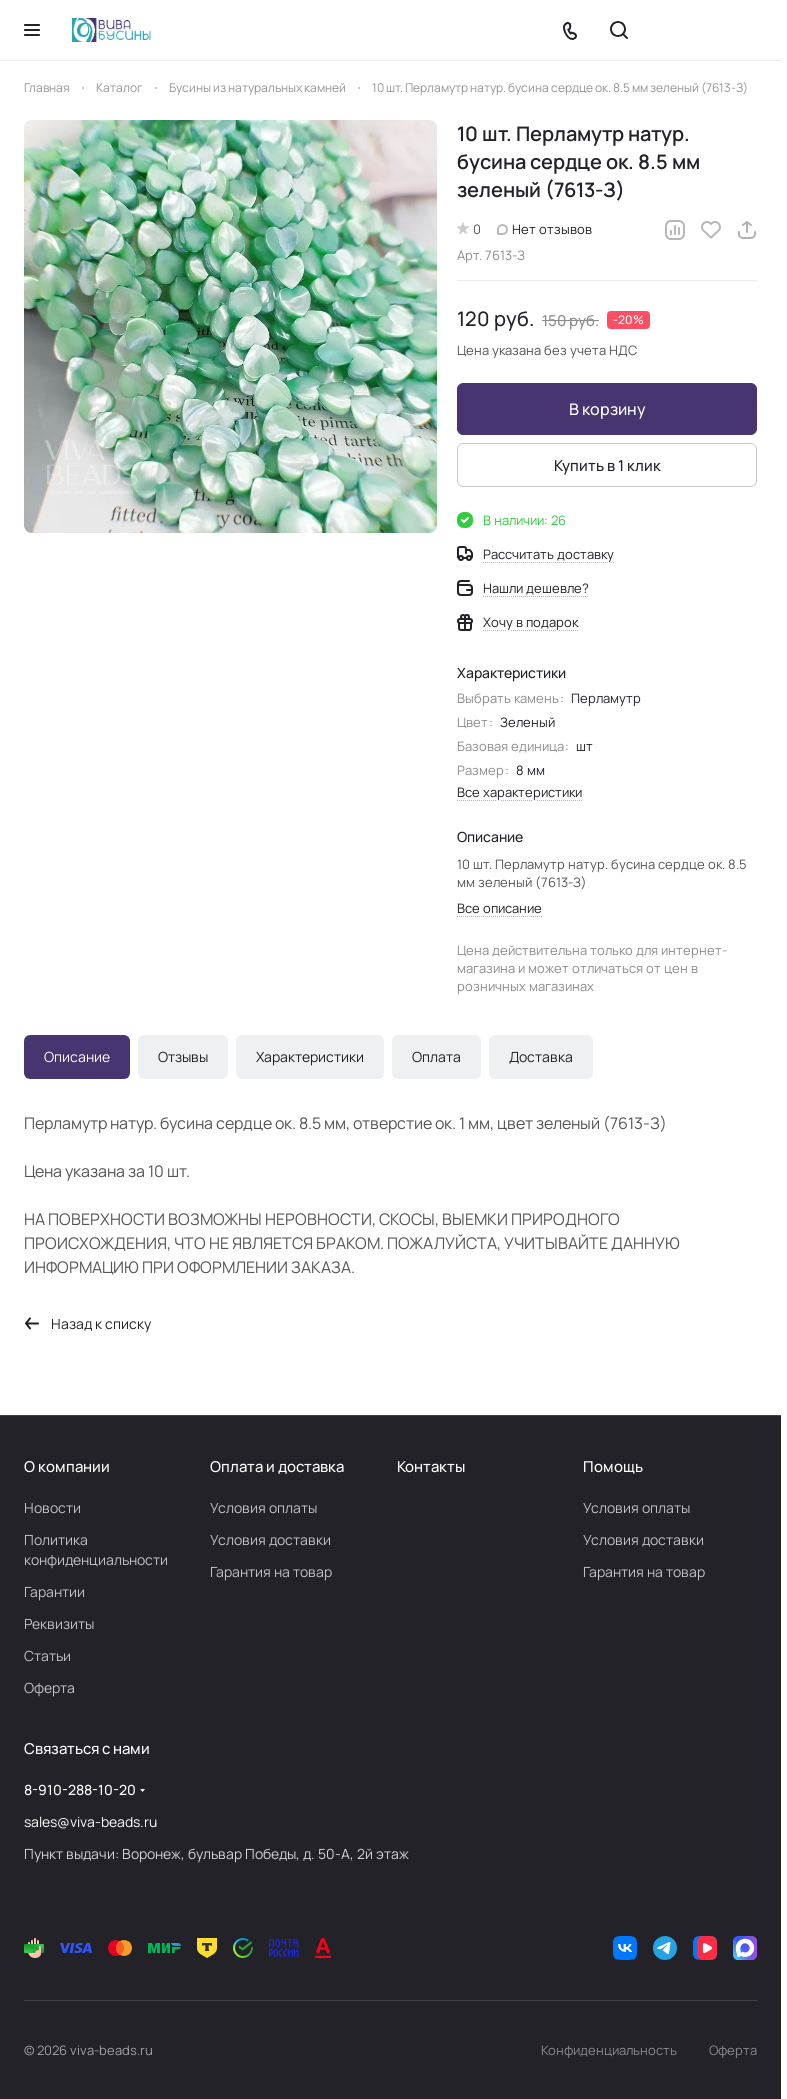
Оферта (49, 1687)
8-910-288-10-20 (80, 1789)
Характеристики (310, 1056)
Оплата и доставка (277, 1466)
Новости (52, 1507)
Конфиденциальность (609, 2050)
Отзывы (183, 1056)
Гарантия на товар (271, 1571)
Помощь (613, 1466)
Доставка (541, 1056)
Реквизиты (59, 1623)
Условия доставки (270, 1539)
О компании (67, 1466)
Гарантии (54, 1591)
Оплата (436, 1056)
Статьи (47, 1655)
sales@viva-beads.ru (90, 1821)
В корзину (607, 409)
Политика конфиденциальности (96, 1549)
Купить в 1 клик (607, 465)
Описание (77, 1056)
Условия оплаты (263, 1507)
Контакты (431, 1466)
